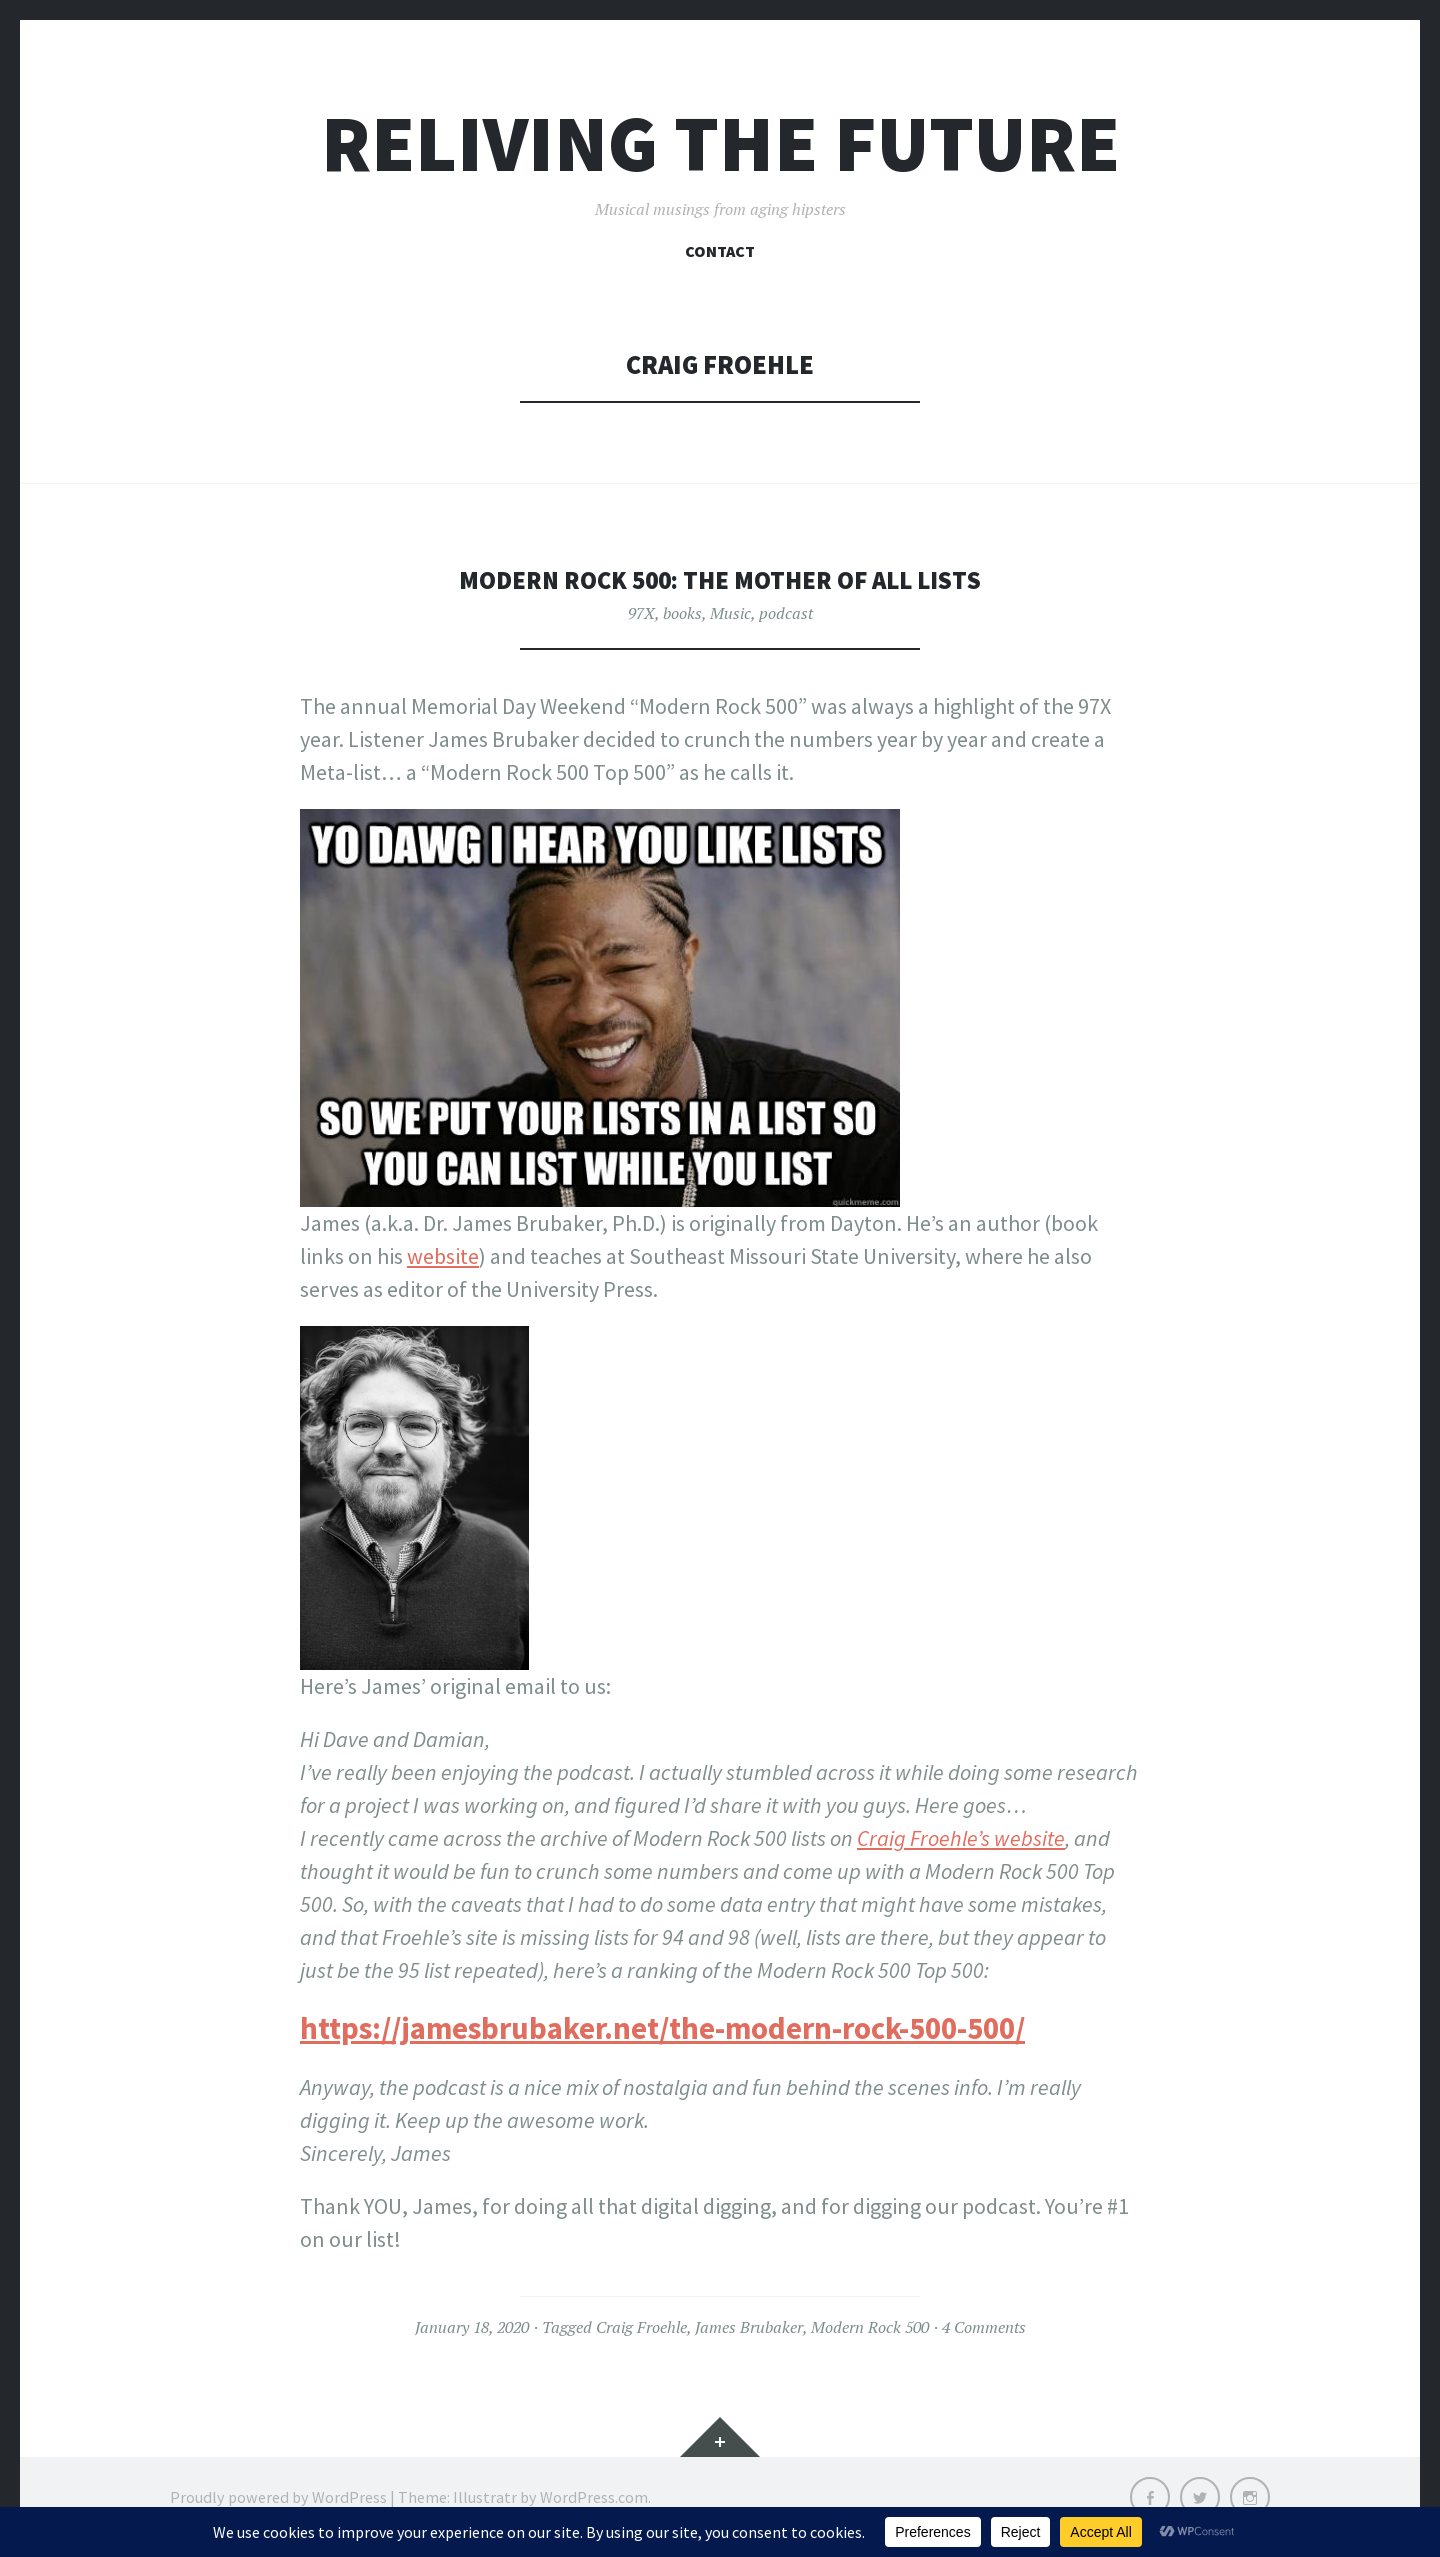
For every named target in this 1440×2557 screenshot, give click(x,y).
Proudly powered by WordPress (278, 2497)
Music (730, 613)
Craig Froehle (641, 2327)
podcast (786, 613)
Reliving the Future (720, 143)
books (682, 613)
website (443, 1256)
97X (641, 613)
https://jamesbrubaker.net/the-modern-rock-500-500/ (662, 2028)
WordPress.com (594, 2497)
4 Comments (984, 2327)
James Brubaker (749, 2327)
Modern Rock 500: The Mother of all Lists (720, 579)
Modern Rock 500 (870, 2327)
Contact (720, 251)
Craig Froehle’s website (961, 1838)
